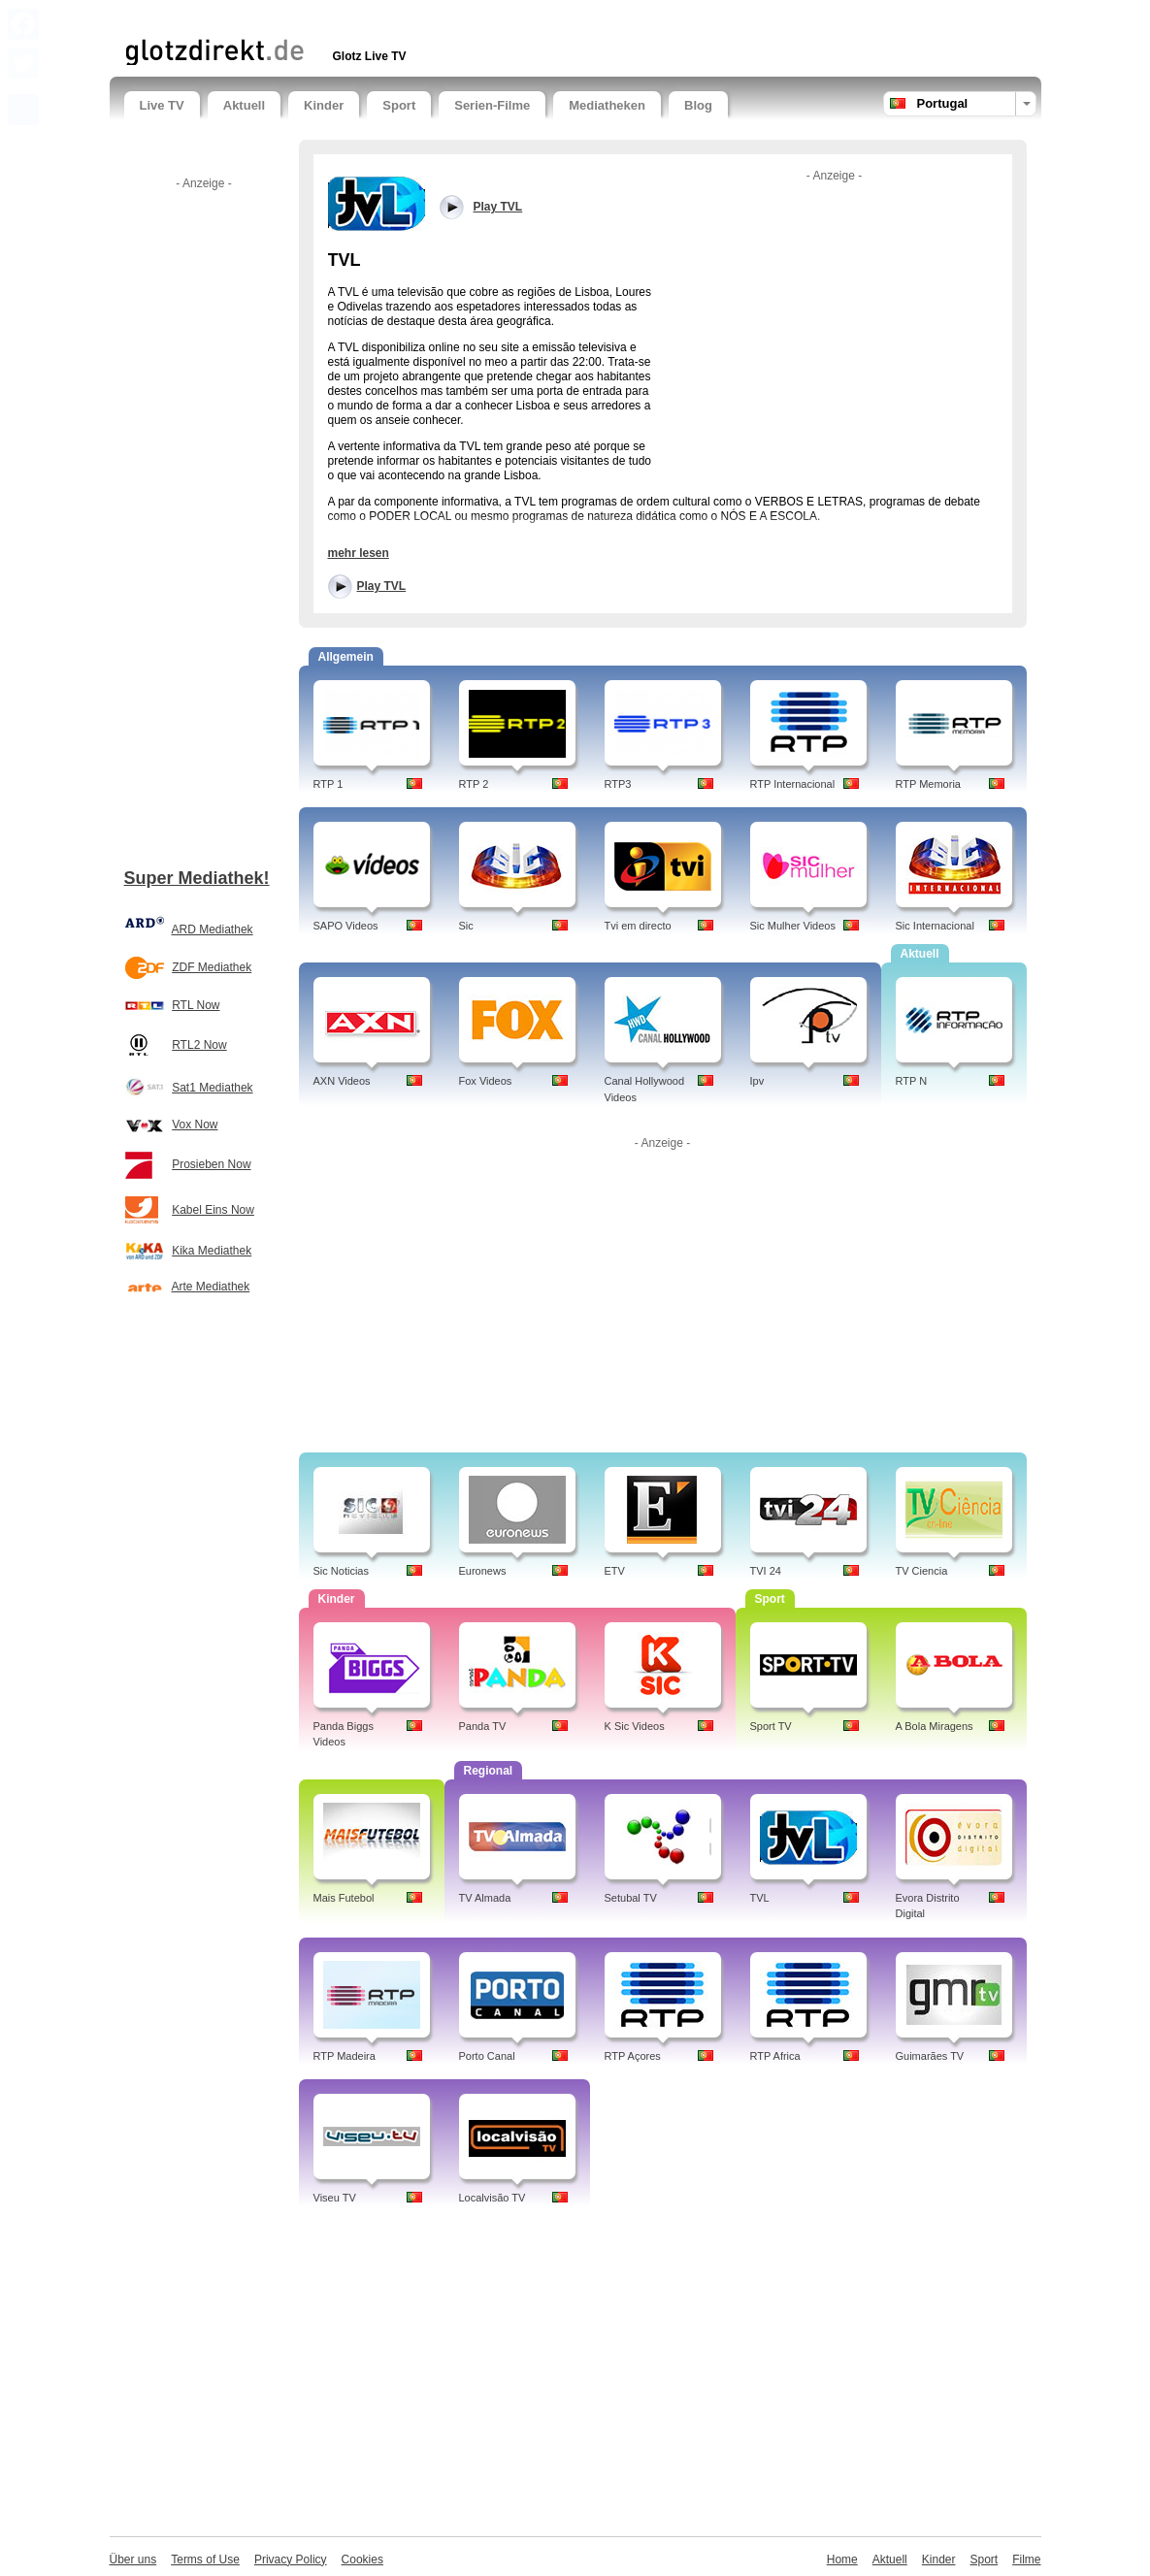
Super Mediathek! (197, 878)
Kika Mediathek (211, 1250)
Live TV (162, 105)
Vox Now (194, 1124)
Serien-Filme (492, 105)
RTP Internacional (793, 784)
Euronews (483, 1571)
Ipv (757, 1081)
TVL (760, 1898)
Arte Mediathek (211, 1286)
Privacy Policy (290, 2559)
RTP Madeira (344, 2056)
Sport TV (771, 1726)
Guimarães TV (930, 2056)
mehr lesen (358, 553)
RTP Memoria (928, 784)
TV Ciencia (922, 1571)
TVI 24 (765, 1571)
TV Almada (485, 1898)
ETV (615, 1571)
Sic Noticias (341, 1571)
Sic (466, 925)
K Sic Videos (635, 1726)
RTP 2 (474, 784)
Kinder (324, 105)
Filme (1026, 2559)
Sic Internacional (935, 925)
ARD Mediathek (212, 929)
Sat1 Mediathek (212, 1087)
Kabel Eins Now (213, 1210)
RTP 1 (328, 784)
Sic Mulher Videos (793, 925)
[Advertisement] (351, 17)
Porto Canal (487, 2056)
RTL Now (195, 1005)
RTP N (912, 1081)
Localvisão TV (492, 2197)
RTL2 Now (199, 1045)
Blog (698, 105)
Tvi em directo (638, 925)
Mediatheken (607, 105)
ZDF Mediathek (211, 967)
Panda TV (483, 1726)
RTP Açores (633, 2056)
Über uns (133, 2559)
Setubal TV (631, 1898)
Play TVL (382, 586)
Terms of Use (205, 2559)
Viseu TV (334, 2197)
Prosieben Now (211, 1164)
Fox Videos (485, 1081)
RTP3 (618, 784)
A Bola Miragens (934, 1726)
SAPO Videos (345, 925)
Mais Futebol (344, 1898)
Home (842, 2559)
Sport (398, 105)
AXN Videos (342, 1081)
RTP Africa (775, 2056)
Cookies (362, 2559)
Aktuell (244, 105)
